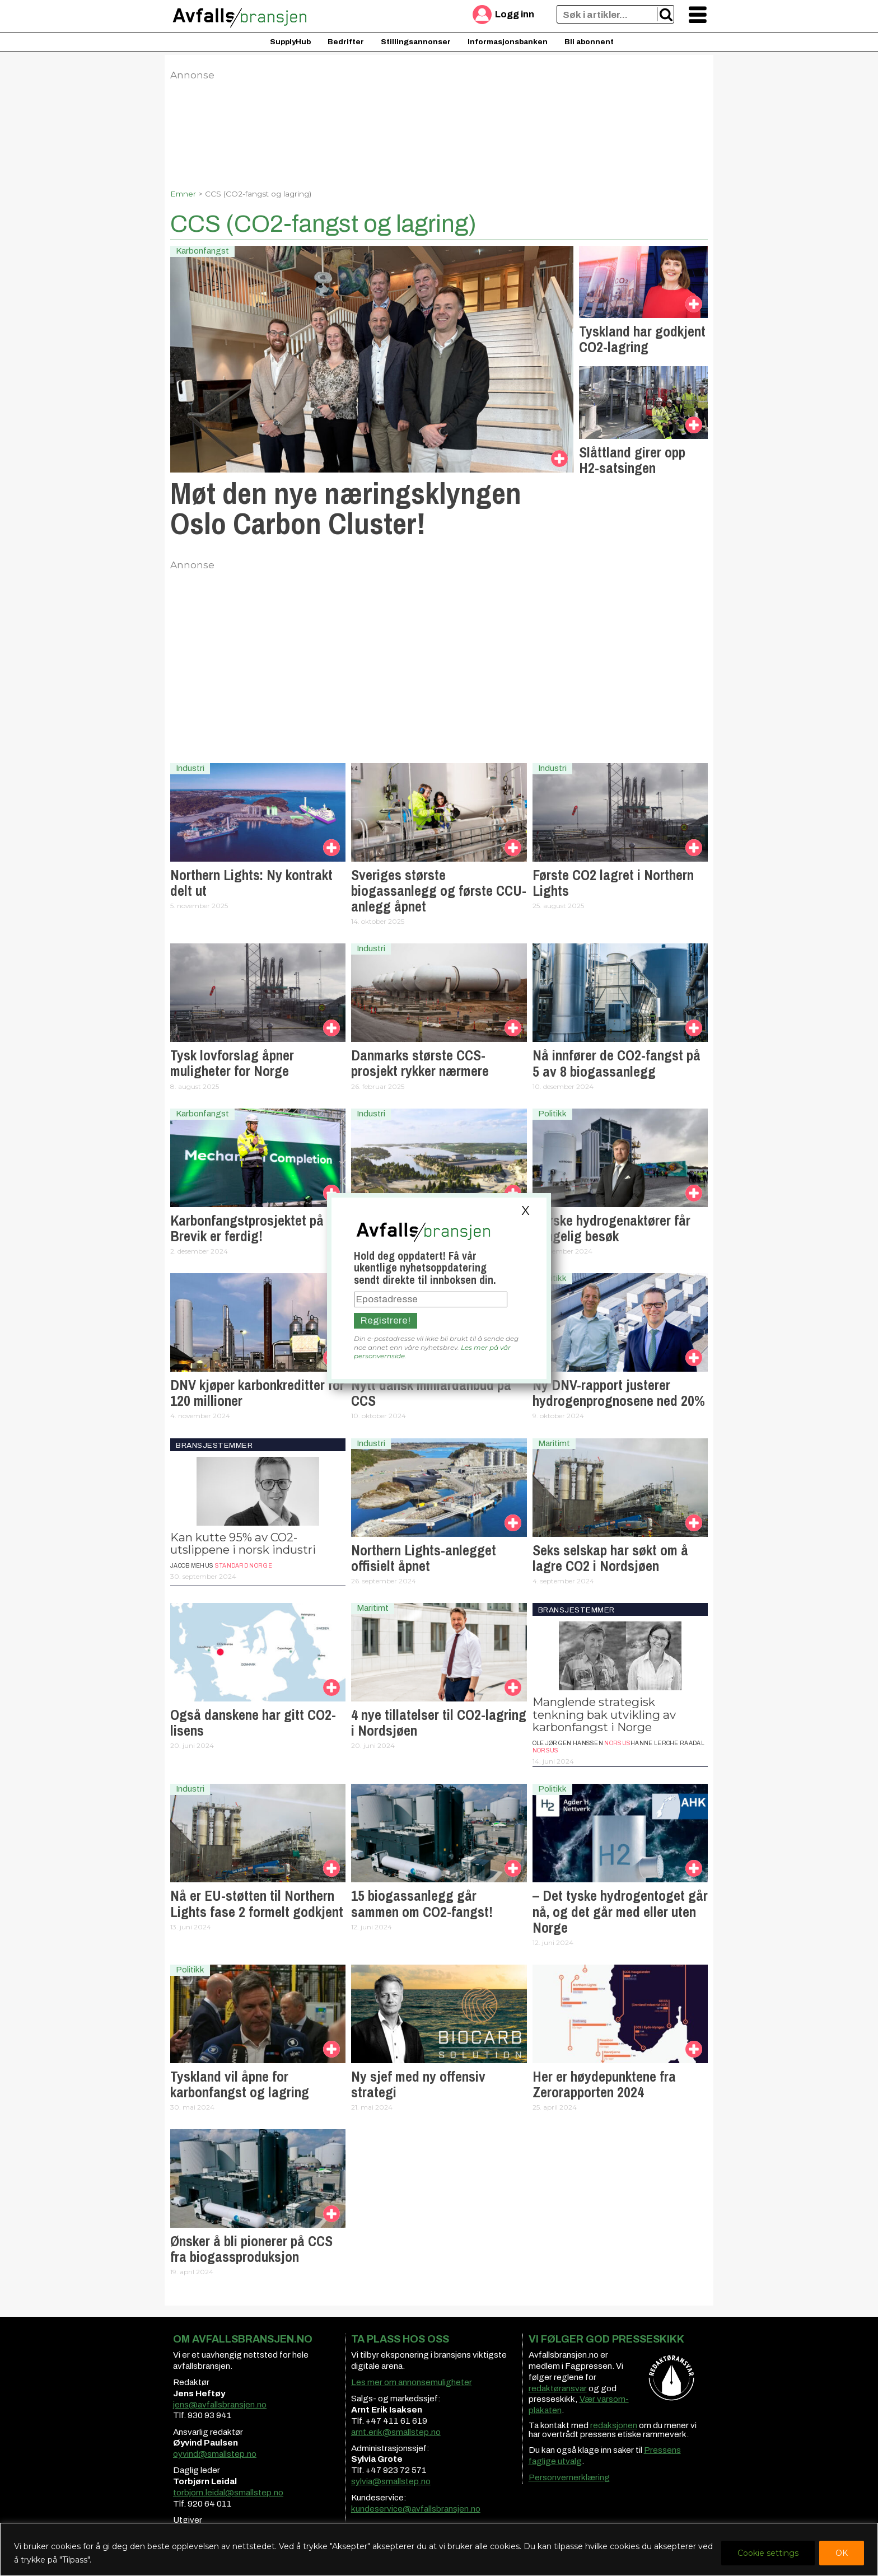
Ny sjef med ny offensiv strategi (418, 2084)
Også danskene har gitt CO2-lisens (253, 1722)
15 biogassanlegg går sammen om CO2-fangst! (422, 1903)
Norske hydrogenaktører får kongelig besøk (611, 1228)
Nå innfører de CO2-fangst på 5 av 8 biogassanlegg (616, 1063)
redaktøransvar (558, 2388)
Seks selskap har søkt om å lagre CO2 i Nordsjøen (610, 1558)
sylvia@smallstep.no (391, 2481)
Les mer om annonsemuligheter (411, 2382)
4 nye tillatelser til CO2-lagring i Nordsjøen (438, 1722)
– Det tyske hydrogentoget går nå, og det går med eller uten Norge (620, 1911)
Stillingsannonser (416, 42)
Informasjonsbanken (508, 42)
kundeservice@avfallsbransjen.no (415, 2508)
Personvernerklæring (569, 2477)
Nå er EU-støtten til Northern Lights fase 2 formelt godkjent (256, 1903)
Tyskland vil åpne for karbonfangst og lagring (239, 2084)
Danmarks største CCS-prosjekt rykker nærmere (420, 1063)
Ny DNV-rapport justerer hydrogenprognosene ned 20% (619, 1393)
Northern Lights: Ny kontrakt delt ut (251, 883)
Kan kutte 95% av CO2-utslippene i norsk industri (243, 1543)
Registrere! (385, 1320)
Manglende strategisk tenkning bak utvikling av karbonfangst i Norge (604, 1714)
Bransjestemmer (214, 1445)
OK (841, 2553)
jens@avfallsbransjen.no (220, 2404)
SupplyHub (290, 42)
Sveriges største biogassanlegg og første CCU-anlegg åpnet (438, 891)
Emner (183, 193)
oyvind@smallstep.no (214, 2453)
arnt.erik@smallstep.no (396, 2432)
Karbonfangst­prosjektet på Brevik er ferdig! (247, 1228)
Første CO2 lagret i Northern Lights (613, 883)
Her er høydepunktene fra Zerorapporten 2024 (604, 2084)
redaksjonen (613, 2425)
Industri (190, 768)
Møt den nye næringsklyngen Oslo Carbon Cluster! (345, 508)
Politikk (552, 1113)
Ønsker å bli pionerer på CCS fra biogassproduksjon (251, 2249)
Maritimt (554, 1443)
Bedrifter (346, 42)
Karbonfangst (202, 250)
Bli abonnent (589, 42)
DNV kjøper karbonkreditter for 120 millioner (257, 1393)
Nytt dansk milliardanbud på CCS (431, 1393)
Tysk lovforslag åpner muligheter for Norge (232, 1063)
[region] (439, 2549)
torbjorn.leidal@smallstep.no (228, 2492)
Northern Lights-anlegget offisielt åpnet (423, 1558)
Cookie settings (767, 2553)
